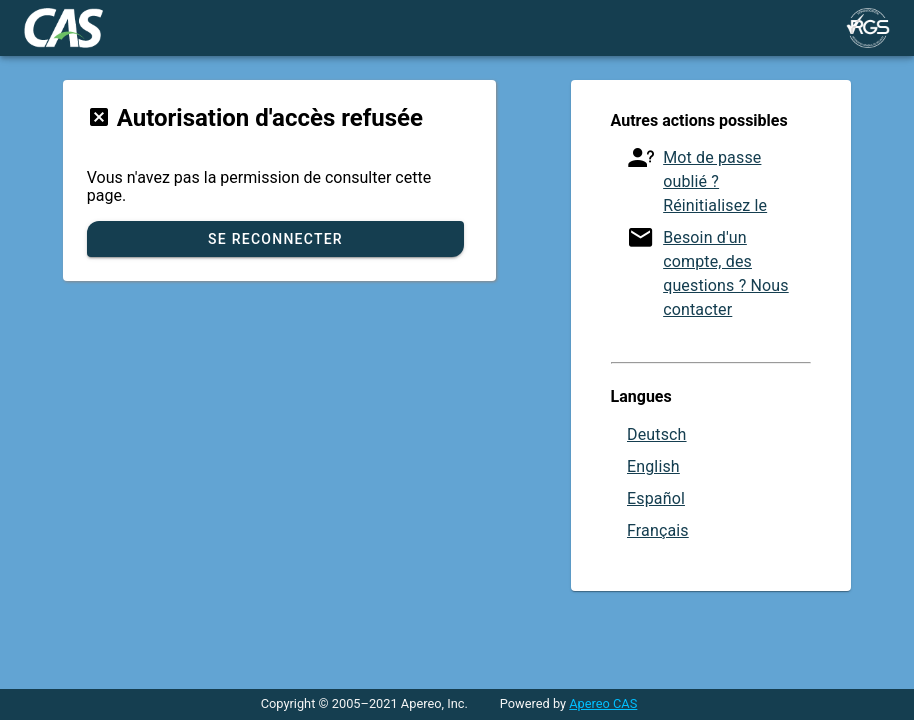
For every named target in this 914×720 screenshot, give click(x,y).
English (653, 466)
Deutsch (657, 434)
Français (658, 530)
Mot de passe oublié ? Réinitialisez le (715, 181)
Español (656, 498)
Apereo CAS (603, 703)
